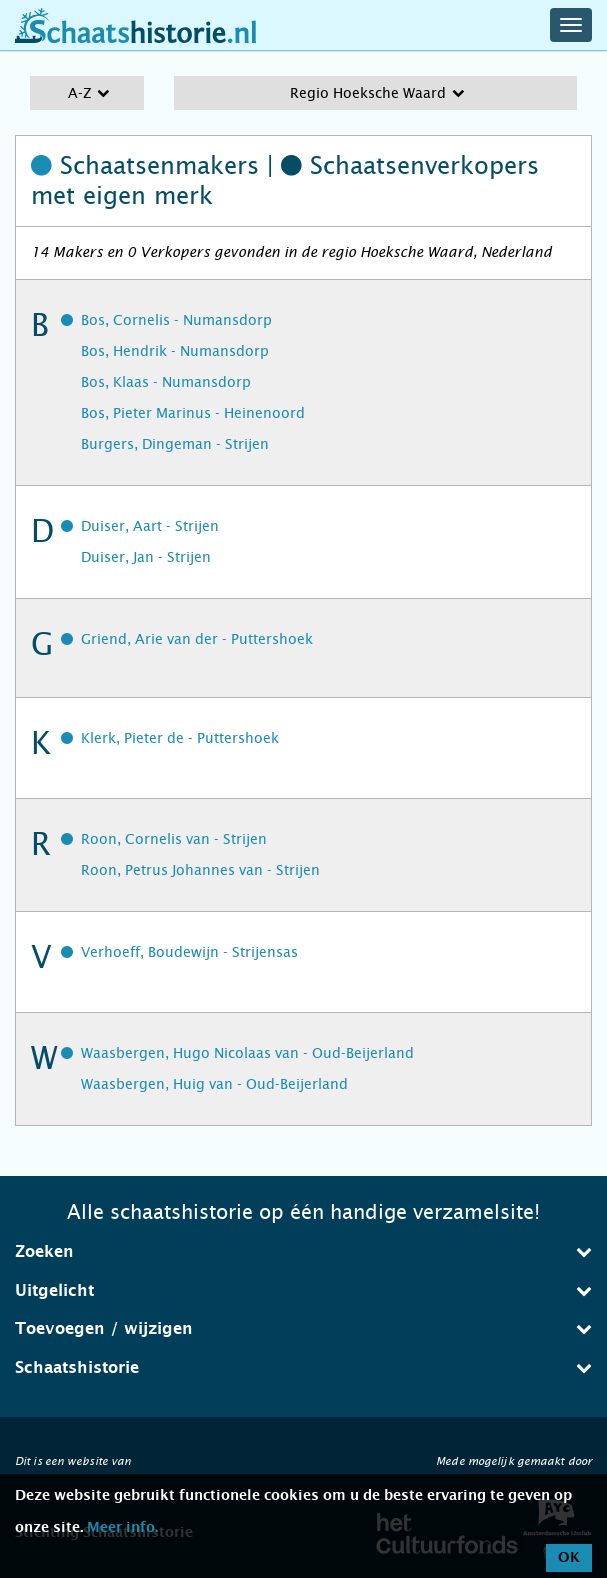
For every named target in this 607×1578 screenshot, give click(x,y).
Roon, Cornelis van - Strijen (174, 839)
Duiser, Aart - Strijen (150, 526)
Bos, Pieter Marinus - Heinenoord (193, 413)
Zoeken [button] (303, 1251)
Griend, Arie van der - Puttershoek (197, 639)
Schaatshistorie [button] (303, 1367)
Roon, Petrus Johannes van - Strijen (200, 870)
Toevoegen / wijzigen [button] (303, 1328)
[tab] (303, 1252)
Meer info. (122, 1528)
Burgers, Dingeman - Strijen (175, 444)
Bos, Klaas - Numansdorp (166, 382)
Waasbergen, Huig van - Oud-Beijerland (214, 1084)
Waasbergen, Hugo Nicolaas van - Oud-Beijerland (247, 1053)
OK (569, 1558)
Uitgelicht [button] (303, 1290)
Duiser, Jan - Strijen (146, 557)
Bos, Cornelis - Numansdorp (176, 320)
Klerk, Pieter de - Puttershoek (180, 738)
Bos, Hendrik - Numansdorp (175, 351)
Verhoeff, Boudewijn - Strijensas (189, 952)
